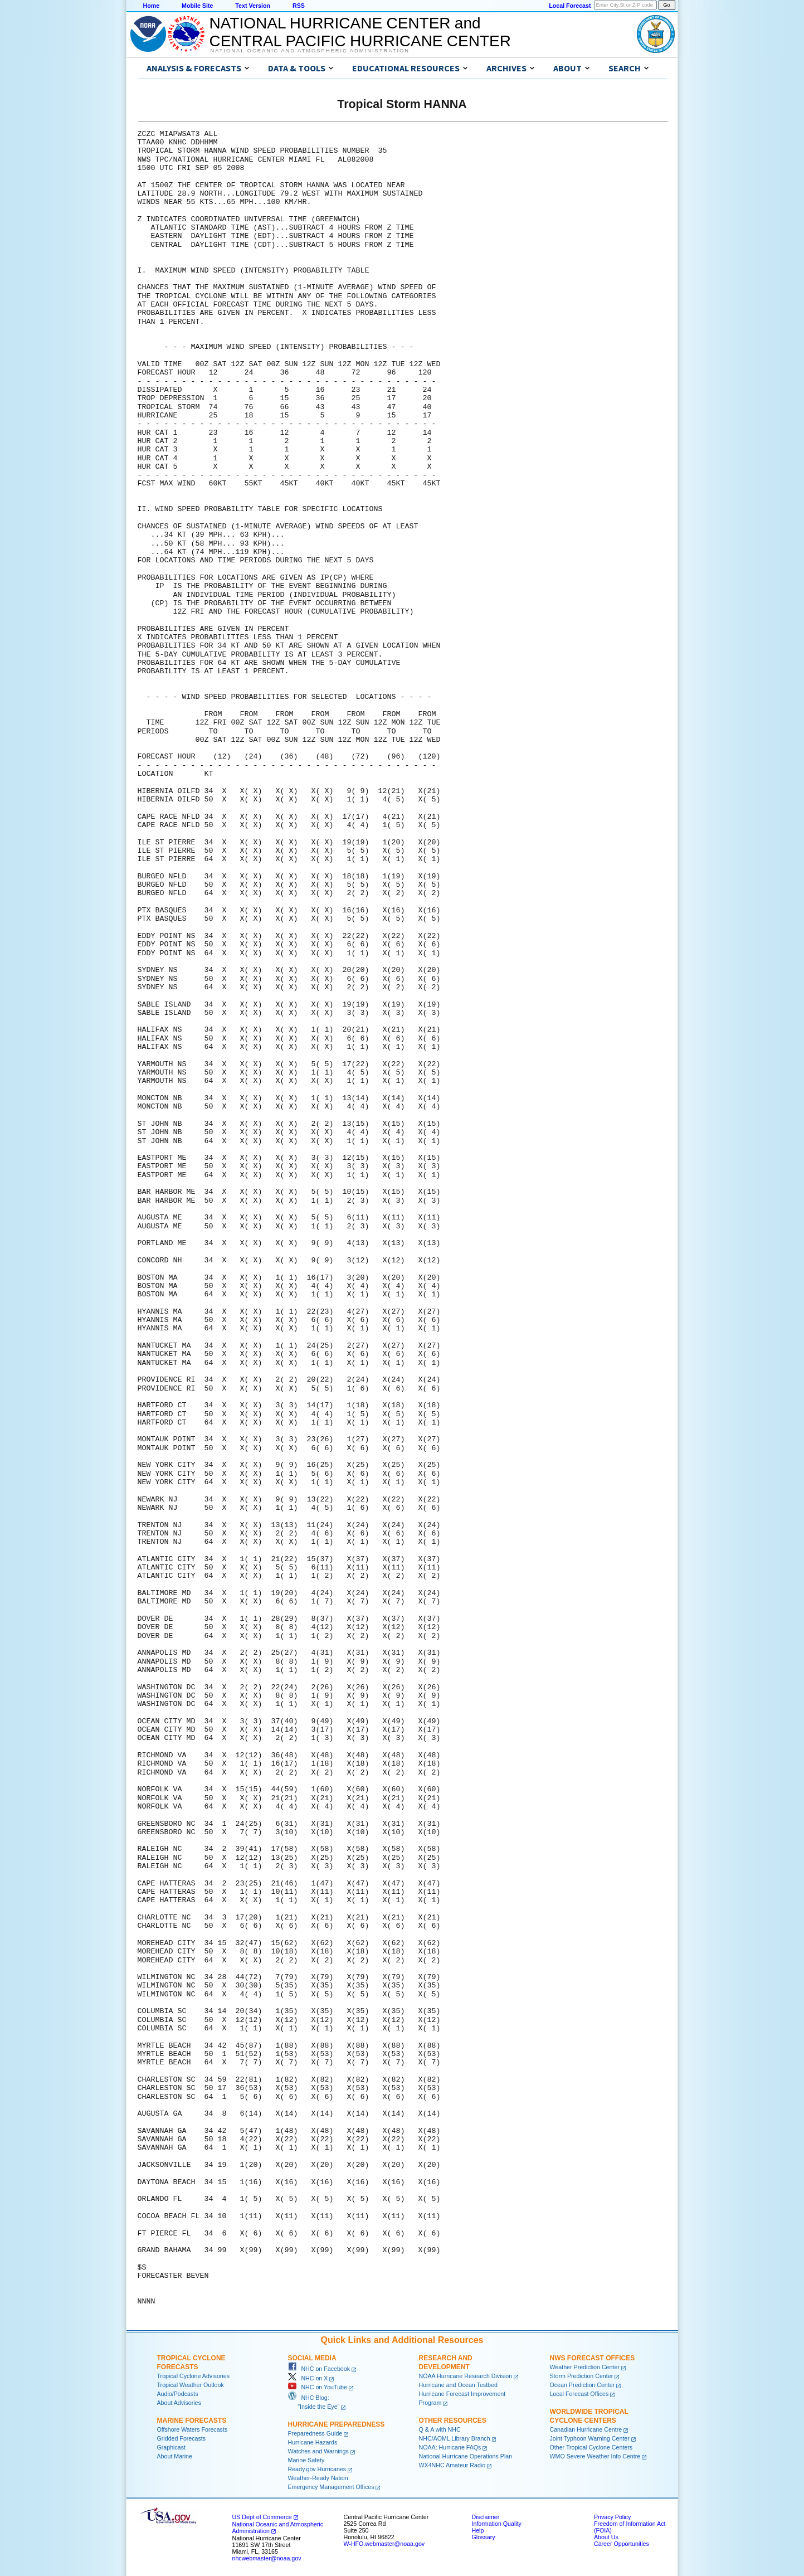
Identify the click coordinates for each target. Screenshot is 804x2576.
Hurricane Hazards (313, 2442)
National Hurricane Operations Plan (466, 2456)
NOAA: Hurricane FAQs (450, 2447)
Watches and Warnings (318, 2451)
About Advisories (179, 2402)
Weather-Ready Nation (318, 2478)
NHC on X (308, 2378)
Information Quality (497, 2523)
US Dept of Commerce (262, 2517)
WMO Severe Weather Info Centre (595, 2456)
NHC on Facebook (319, 2368)
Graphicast (171, 2447)
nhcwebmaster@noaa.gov (266, 2558)
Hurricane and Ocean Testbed (458, 2384)
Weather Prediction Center (585, 2367)
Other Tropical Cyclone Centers (591, 2447)
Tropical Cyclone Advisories (193, 2376)
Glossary (483, 2537)
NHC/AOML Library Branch (454, 2438)
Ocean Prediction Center (582, 2384)
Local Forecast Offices (579, 2393)
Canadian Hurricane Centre (586, 2429)
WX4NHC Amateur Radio (452, 2465)
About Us (606, 2537)
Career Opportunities (621, 2543)
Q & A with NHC (440, 2429)
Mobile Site (197, 5)
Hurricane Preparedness (336, 2424)
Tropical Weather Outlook (190, 2384)
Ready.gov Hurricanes (317, 2469)
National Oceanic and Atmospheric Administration (310, 51)
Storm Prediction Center (581, 2376)
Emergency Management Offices (331, 2486)
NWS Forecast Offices (592, 2358)
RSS (299, 5)
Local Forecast (570, 5)
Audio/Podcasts (177, 2393)
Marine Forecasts (192, 2420)
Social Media (312, 2358)
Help (478, 2530)
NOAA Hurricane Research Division (466, 2376)
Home (151, 5)
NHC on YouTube (317, 2387)
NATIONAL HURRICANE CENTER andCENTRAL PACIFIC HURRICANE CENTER (360, 32)
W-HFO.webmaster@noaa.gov (384, 2543)
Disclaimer (486, 2517)
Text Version (252, 5)
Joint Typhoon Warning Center (590, 2438)
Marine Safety (306, 2460)
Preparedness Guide (315, 2433)
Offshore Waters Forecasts (192, 2429)
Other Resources (452, 2420)
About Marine (174, 2456)
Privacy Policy (612, 2517)
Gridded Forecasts (181, 2438)
